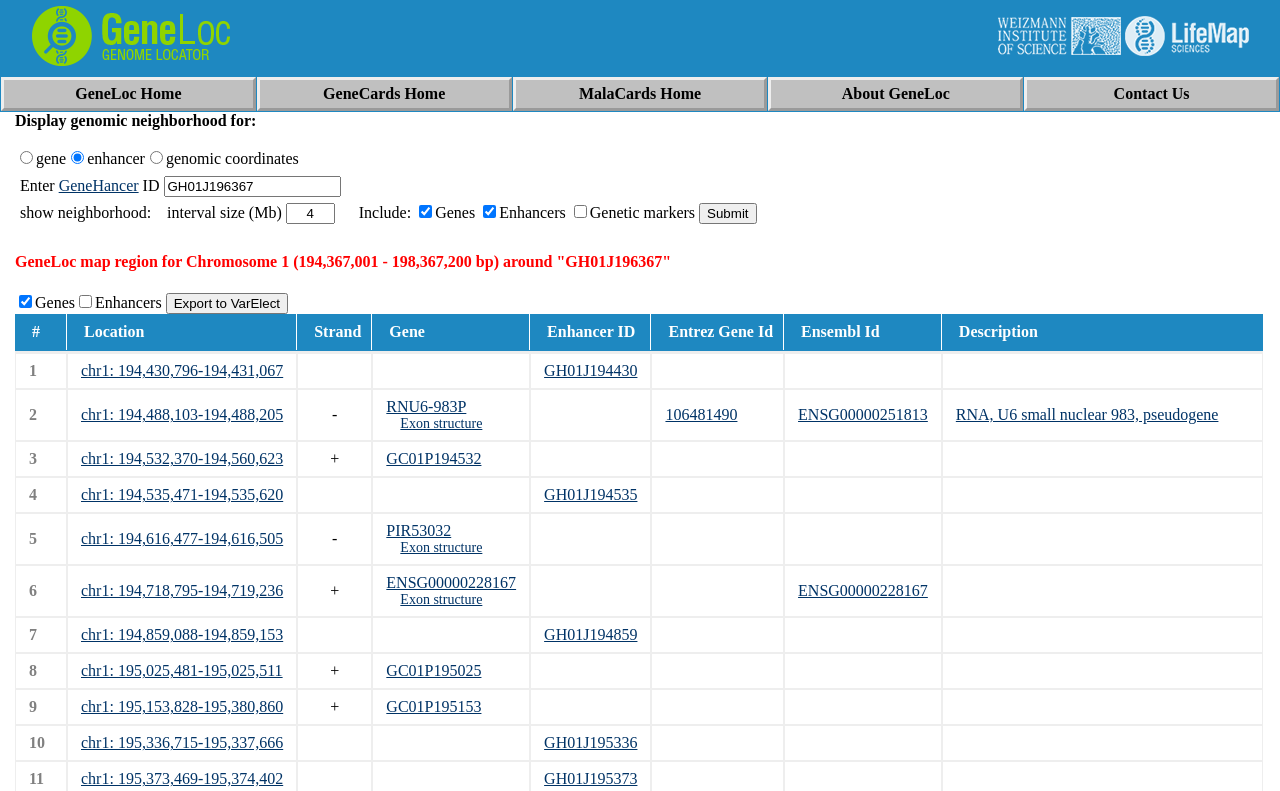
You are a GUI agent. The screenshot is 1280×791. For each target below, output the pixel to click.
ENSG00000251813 (863, 414)
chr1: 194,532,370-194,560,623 (182, 458)
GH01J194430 (590, 370)
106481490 (701, 414)
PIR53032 (418, 530)
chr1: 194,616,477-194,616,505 (182, 538)
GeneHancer (99, 185)
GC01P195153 (433, 706)
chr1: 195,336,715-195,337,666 (182, 742)
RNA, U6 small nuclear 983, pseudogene (1087, 414)
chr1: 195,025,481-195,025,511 (182, 670)
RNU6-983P (426, 406)
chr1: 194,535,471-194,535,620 (182, 494)
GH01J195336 (590, 742)
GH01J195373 (590, 778)
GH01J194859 (590, 634)
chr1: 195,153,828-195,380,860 (182, 706)
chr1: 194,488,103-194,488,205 (182, 414)
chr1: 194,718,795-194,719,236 (182, 590)
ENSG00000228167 (451, 582)
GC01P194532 (433, 458)
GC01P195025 (433, 670)
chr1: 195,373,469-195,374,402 (182, 778)
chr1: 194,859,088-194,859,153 (182, 634)
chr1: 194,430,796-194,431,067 (182, 370)
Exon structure (441, 423)
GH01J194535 (590, 494)
